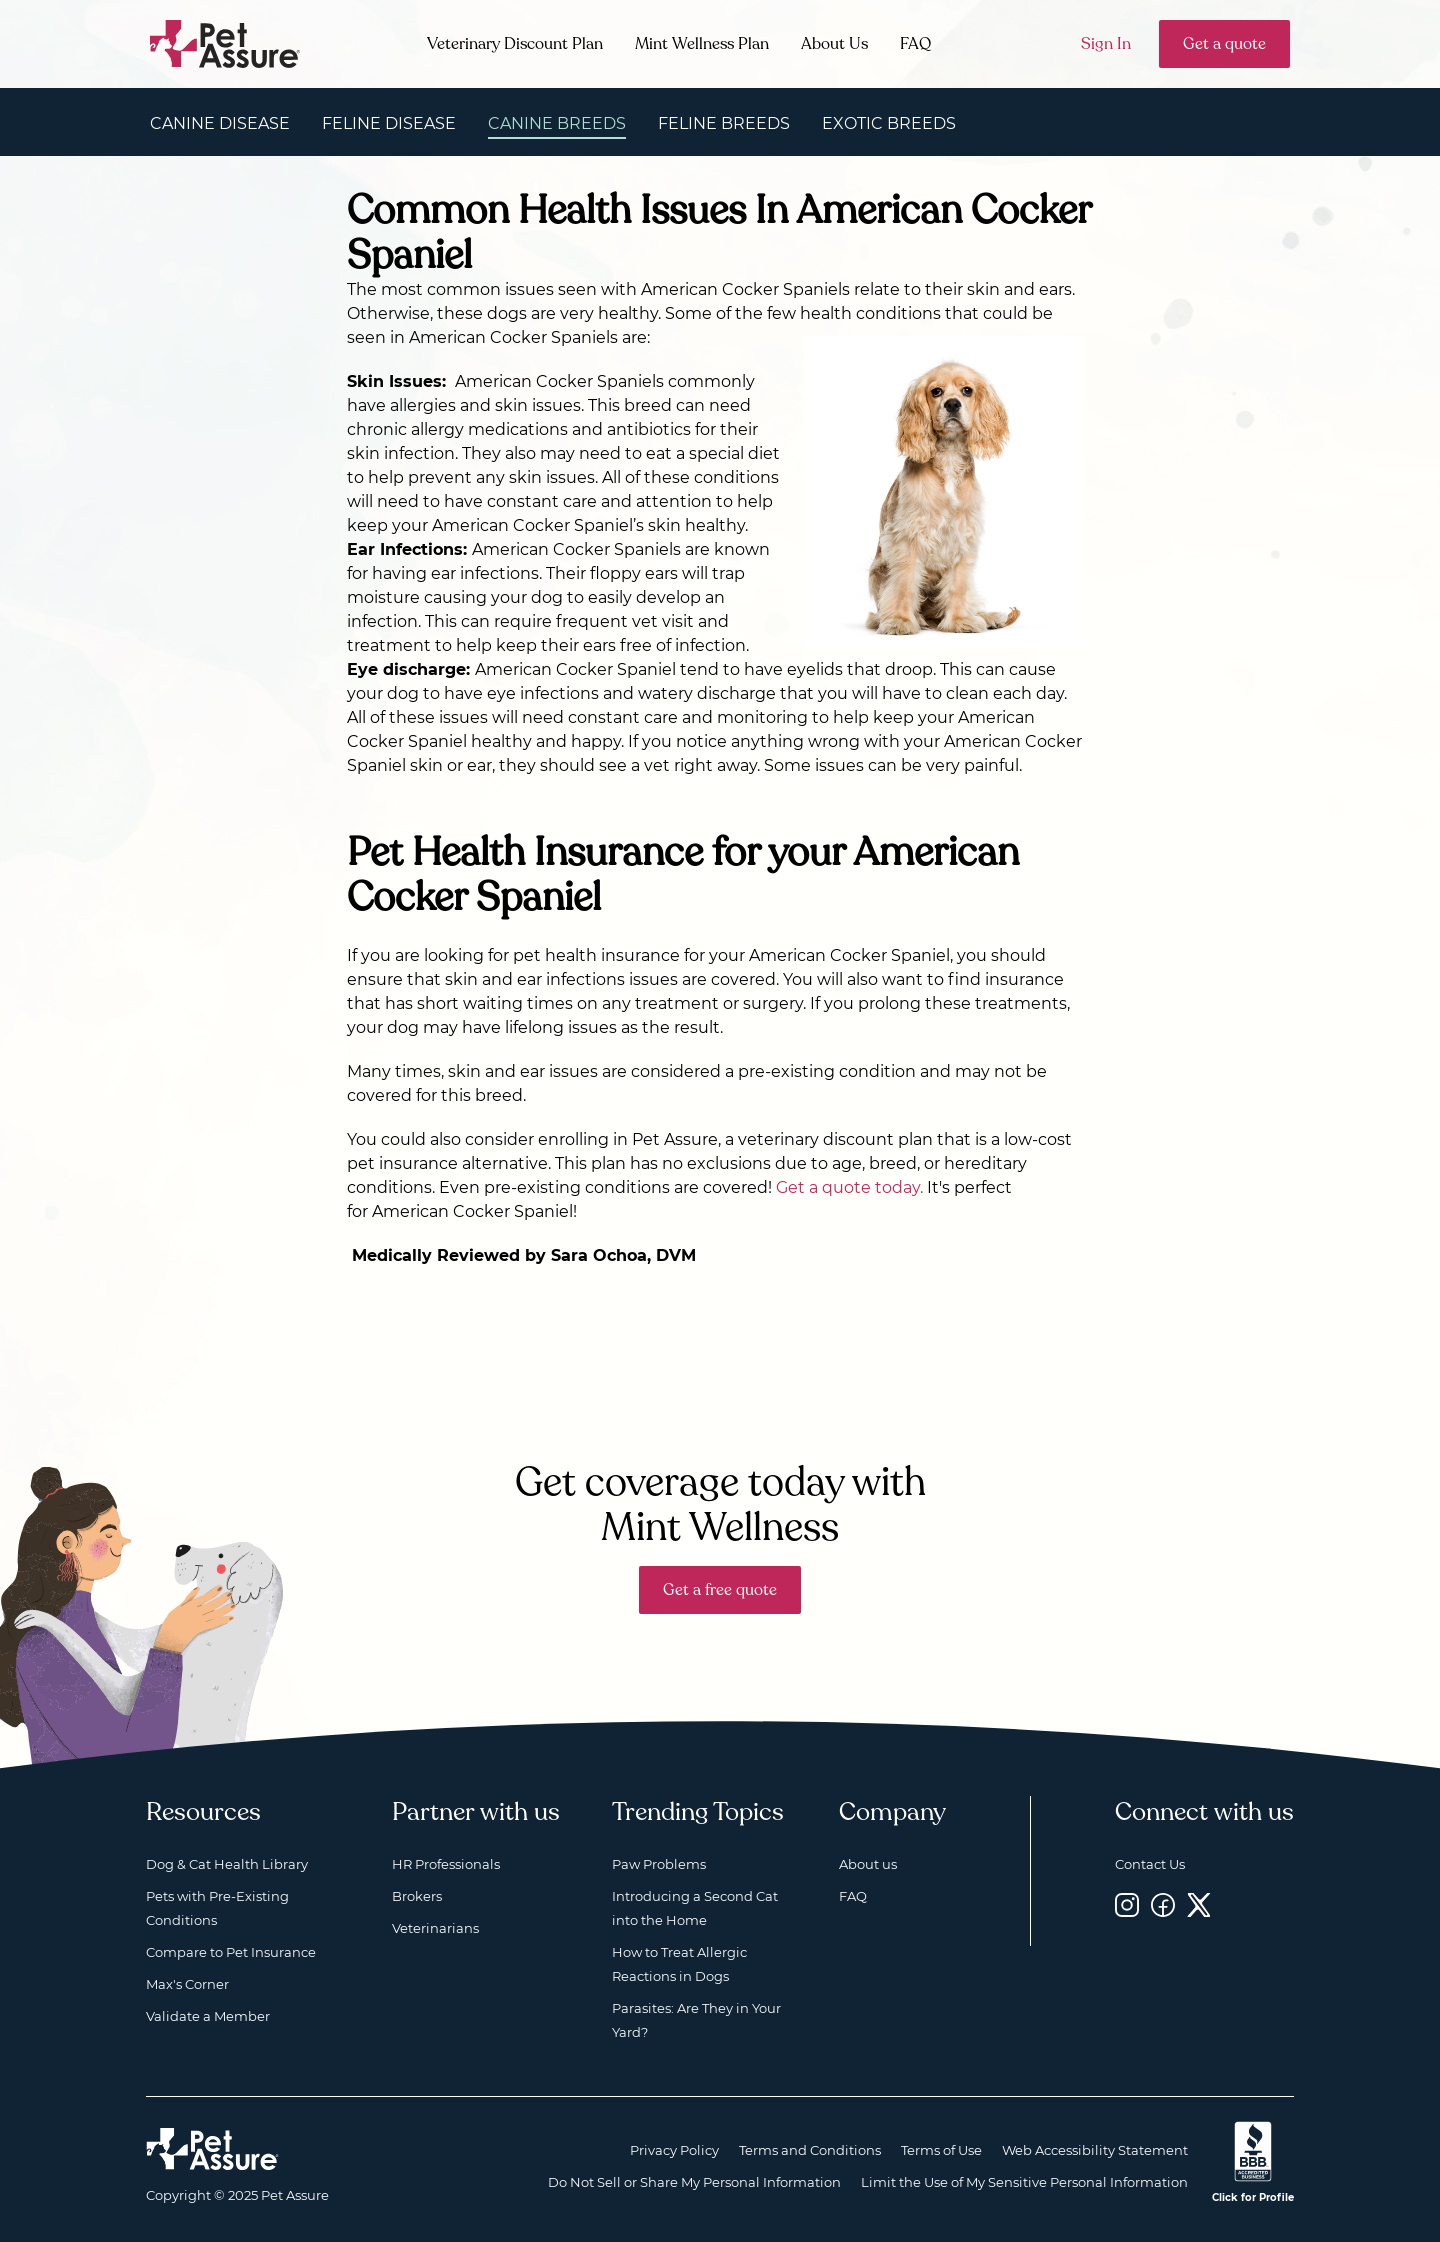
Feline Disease (389, 123)
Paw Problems (659, 1864)
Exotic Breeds (889, 123)
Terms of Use (941, 2150)
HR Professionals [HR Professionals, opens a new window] (446, 1864)
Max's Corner (187, 1984)
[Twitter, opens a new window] (1199, 1904)
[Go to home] (225, 42)
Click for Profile (1253, 2197)
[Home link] (212, 2149)
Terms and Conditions (810, 2150)
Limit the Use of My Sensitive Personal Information (1024, 2182)
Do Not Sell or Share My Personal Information (694, 2182)
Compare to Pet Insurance (231, 1952)
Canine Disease (220, 123)
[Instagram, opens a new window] (1127, 1904)
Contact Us (1150, 1864)
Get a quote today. (849, 1187)
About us (868, 1864)
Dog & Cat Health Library (227, 1864)
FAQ (915, 44)
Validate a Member (208, 2016)
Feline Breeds (724, 123)
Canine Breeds (557, 123)
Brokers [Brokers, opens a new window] (417, 1896)
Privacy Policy (674, 2150)
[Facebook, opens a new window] (1163, 1904)
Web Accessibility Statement (1095, 2150)
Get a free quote (720, 1590)
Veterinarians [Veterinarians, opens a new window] (435, 1928)
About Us (834, 44)
